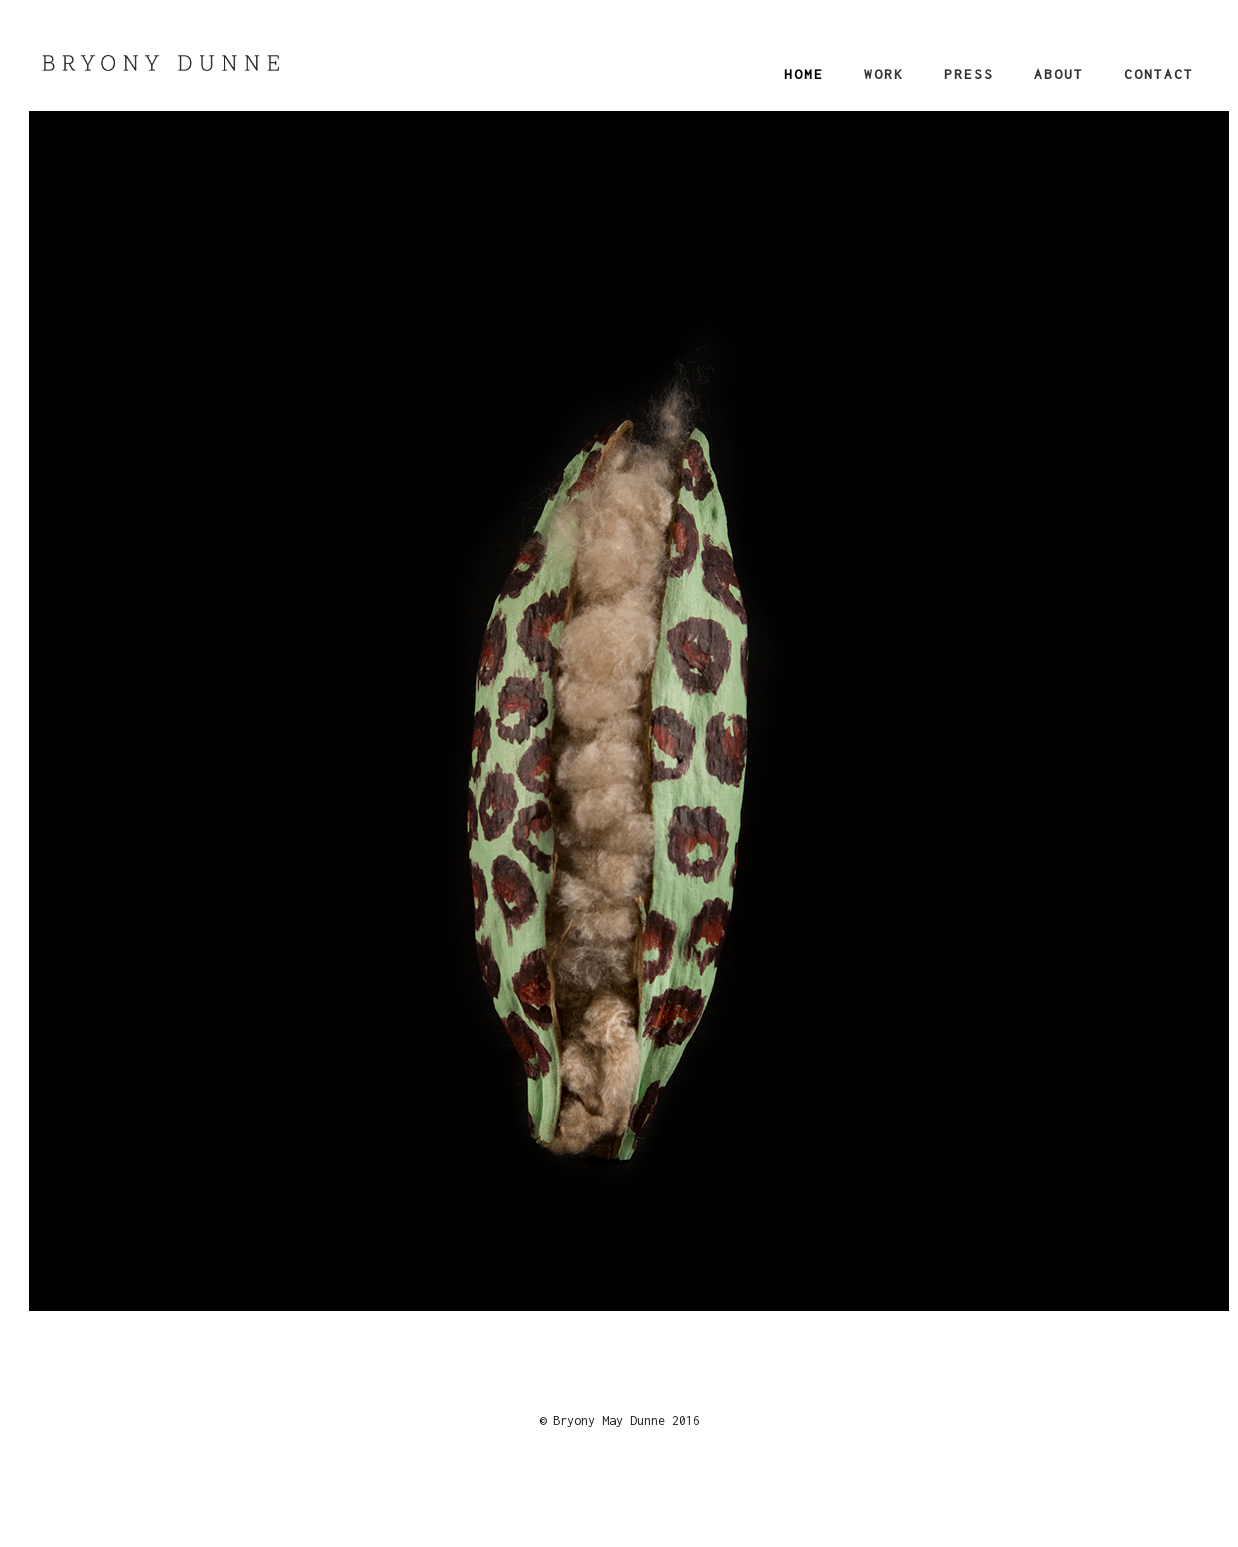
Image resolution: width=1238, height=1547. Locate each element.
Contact (1159, 74)
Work (884, 74)
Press (969, 74)
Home (804, 74)
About (1059, 74)
